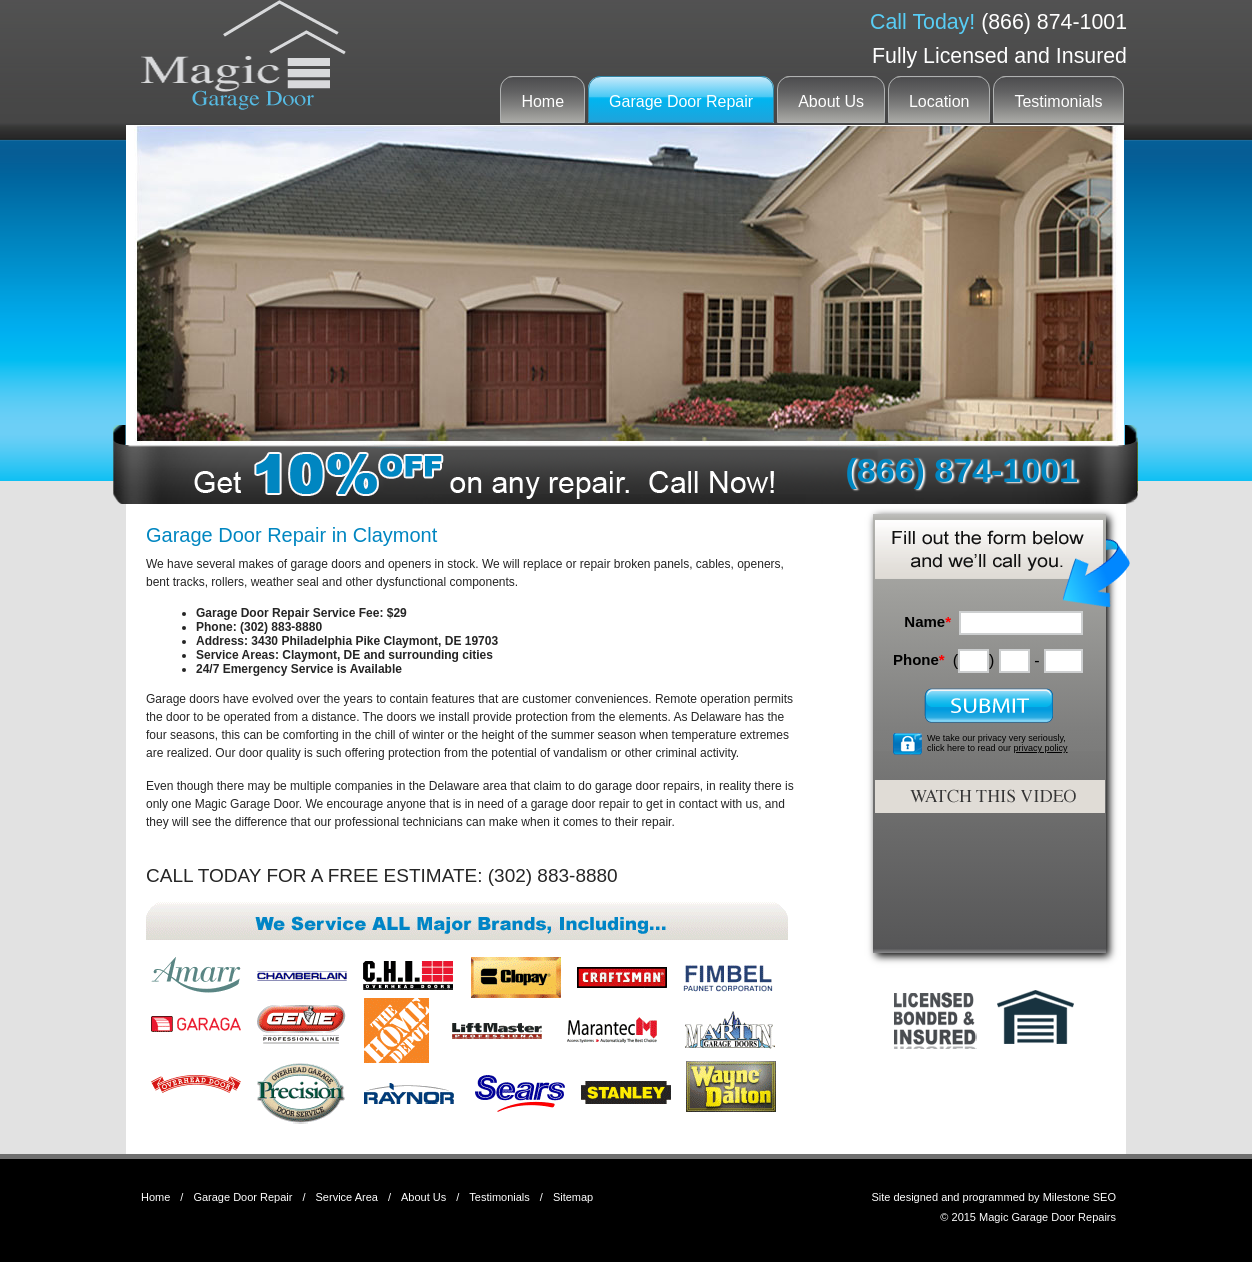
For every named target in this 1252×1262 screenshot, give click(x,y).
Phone (919, 659)
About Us (831, 101)
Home (542, 101)
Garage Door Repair (681, 101)
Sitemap (573, 1197)
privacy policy (1041, 748)
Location (939, 101)
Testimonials (1058, 101)
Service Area (347, 1197)
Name (927, 621)
